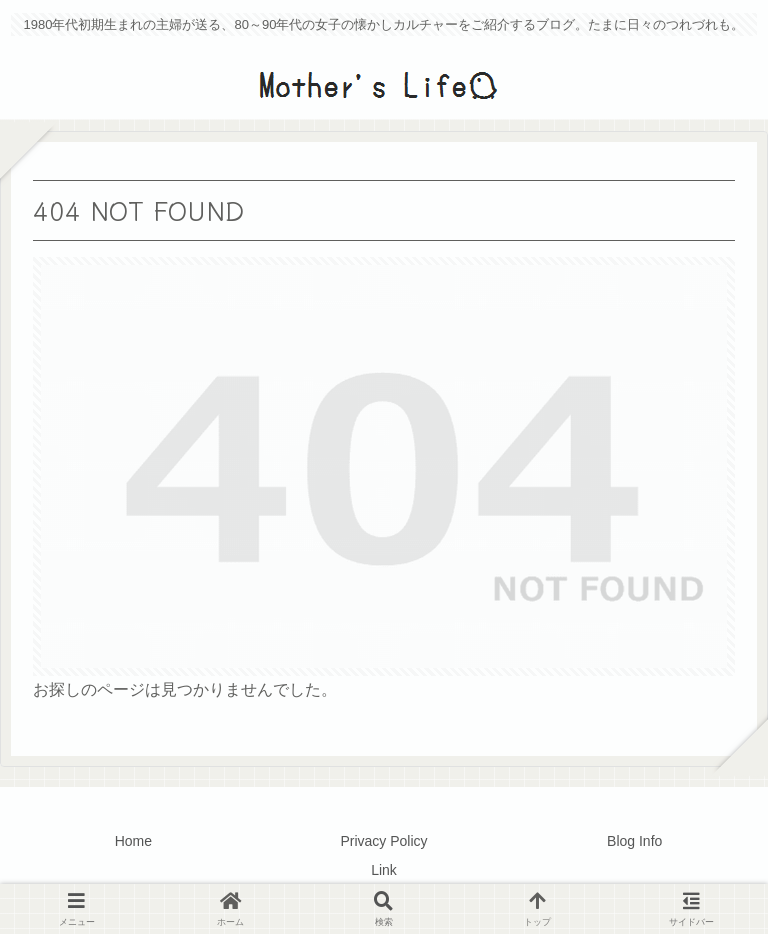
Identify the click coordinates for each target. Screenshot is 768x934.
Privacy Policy (383, 841)
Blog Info (634, 841)
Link (384, 870)
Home (133, 841)
